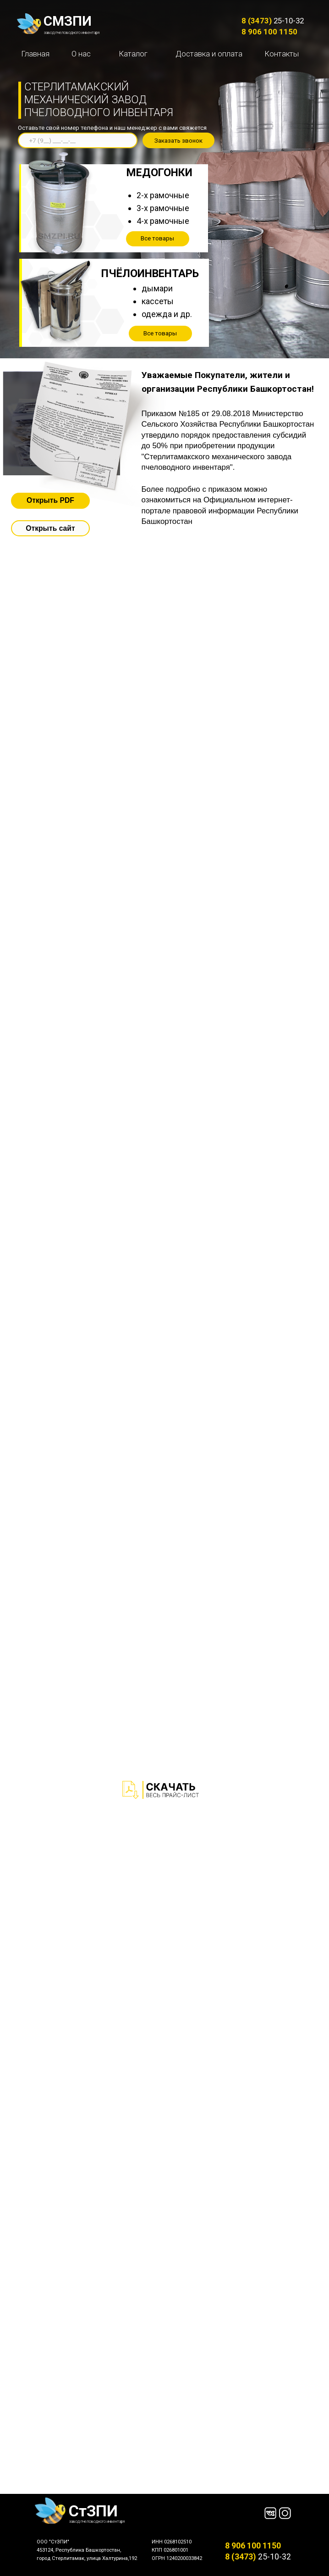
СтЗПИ (93, 2511)
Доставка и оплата (208, 53)
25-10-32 (272, 20)
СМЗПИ (68, 21)
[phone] (77, 140)
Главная (35, 53)
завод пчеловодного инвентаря (72, 32)
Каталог (133, 53)
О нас (81, 53)
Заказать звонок (178, 140)
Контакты (281, 53)
